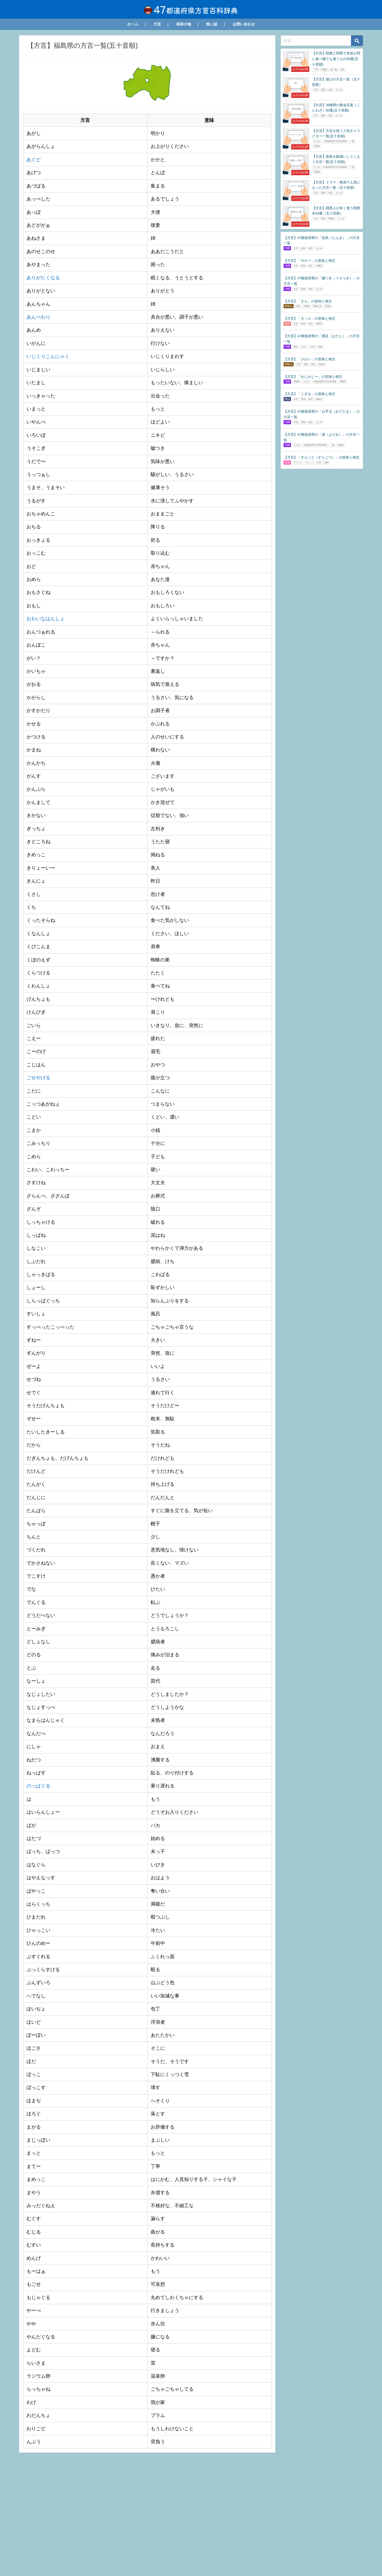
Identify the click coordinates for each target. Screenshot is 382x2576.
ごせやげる (38, 1077)
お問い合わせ (244, 24)
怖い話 (211, 24)
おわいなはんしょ (46, 618)
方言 (157, 24)
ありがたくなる (43, 277)
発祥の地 (183, 24)
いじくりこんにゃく (48, 356)
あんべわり (38, 317)
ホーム (132, 24)
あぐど (34, 159)
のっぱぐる (38, 1785)
